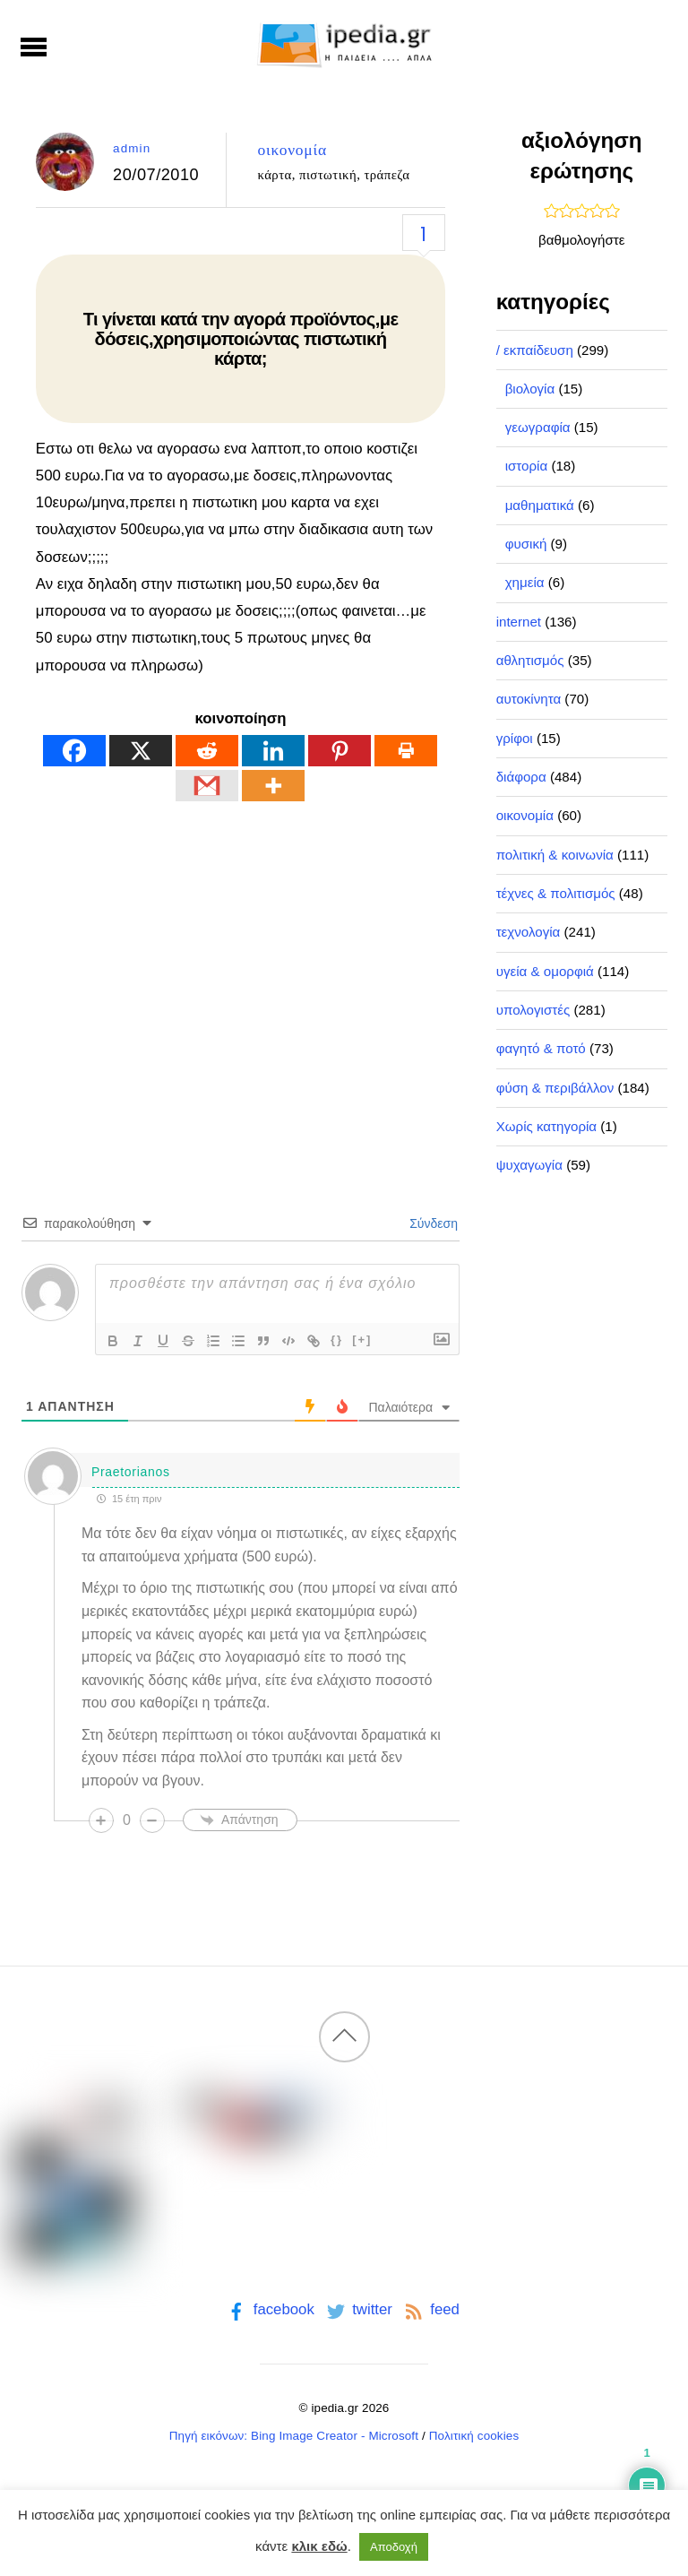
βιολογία (530, 388)
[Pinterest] (339, 750)
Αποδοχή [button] (393, 2547)
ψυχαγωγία (529, 1164)
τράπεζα (386, 175)
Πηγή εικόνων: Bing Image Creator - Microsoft (293, 2435)
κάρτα (274, 175)
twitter (357, 2309)
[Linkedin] (273, 750)
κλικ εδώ (319, 2546)
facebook (269, 2309)
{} (337, 1339)
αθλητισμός (530, 660)
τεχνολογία (528, 931)
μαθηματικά (539, 505)
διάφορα (521, 776)
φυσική (526, 543)
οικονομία (292, 150)
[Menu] (34, 46)
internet (518, 621)
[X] (140, 750)
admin (131, 148)
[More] (273, 785)
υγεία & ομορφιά (545, 971)
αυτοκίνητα (529, 698)
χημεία (525, 582)
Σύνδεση (432, 1223)
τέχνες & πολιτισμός (555, 893)
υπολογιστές (533, 1009)
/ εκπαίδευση (534, 350)
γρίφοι (514, 738)
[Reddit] (207, 750)
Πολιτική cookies (474, 2435)
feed (430, 2309)
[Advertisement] (240, 975)
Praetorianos (130, 1472)
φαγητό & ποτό (541, 1048)
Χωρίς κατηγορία (546, 1126)
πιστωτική (328, 175)
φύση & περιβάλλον (555, 1087)
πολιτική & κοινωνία (555, 854)
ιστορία (526, 465)
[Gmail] (207, 785)
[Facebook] (74, 750)
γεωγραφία (538, 427)
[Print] (405, 750)
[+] (362, 1339)
